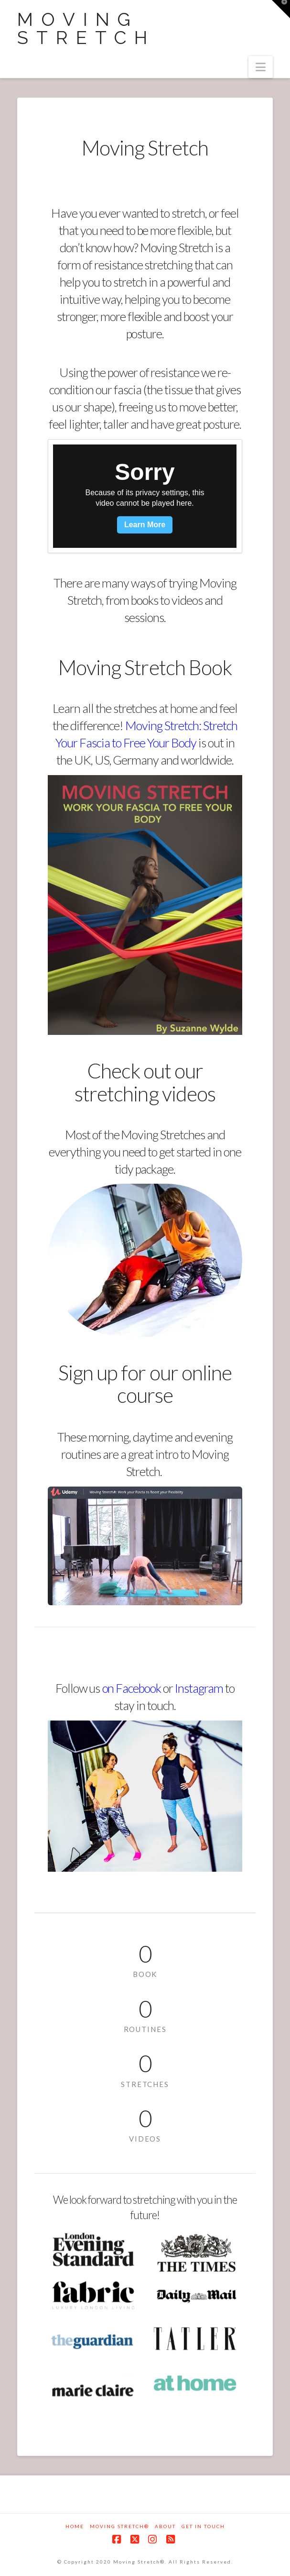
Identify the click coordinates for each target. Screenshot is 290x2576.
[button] (260, 67)
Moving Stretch (86, 29)
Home (74, 2526)
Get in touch (203, 2526)
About (165, 2526)
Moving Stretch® (119, 2526)
